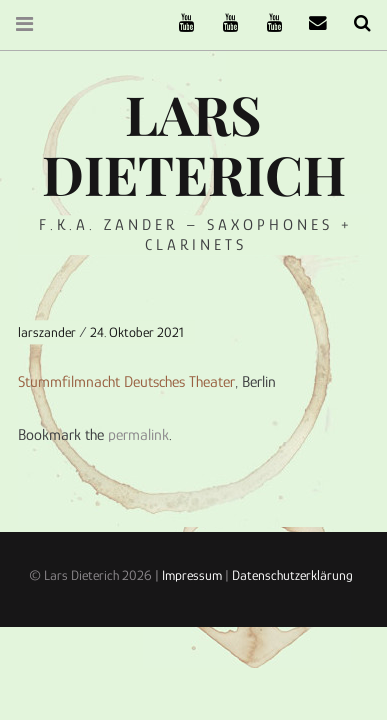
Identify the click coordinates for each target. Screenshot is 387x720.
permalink (138, 435)
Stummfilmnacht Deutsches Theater (126, 381)
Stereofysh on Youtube (223, 23)
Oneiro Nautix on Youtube (267, 23)
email (311, 23)
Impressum (192, 575)
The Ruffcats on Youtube (179, 23)
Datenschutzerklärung (292, 575)
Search (355, 23)
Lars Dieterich (194, 144)
